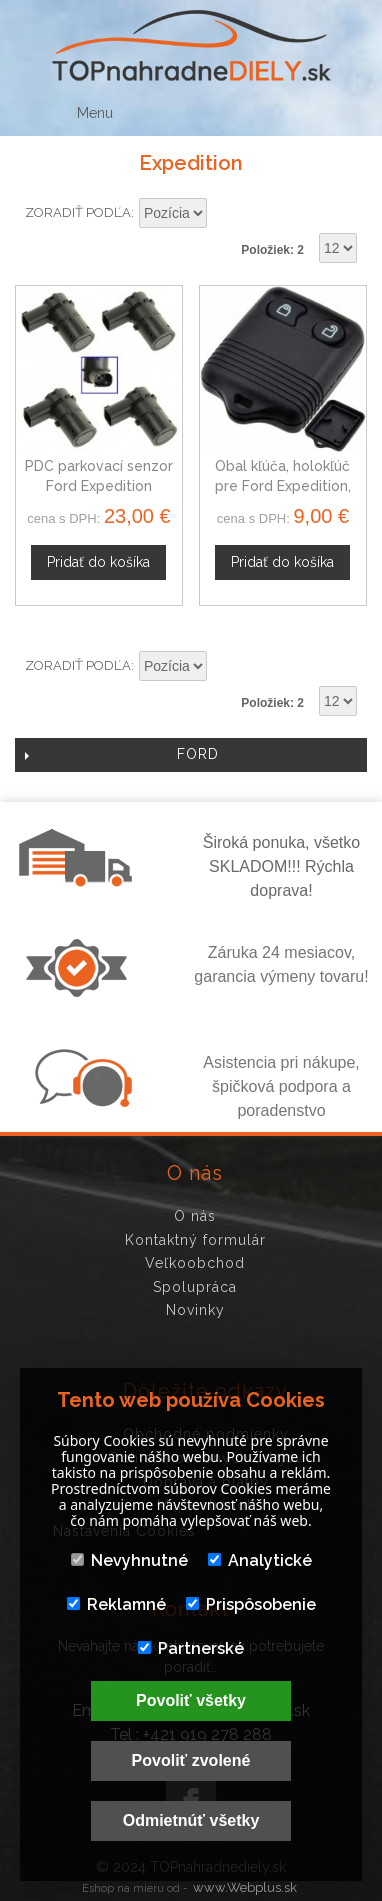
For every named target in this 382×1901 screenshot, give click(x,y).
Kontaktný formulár (195, 1240)
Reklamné (116, 1604)
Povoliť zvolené (191, 1760)
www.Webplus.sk (245, 1887)
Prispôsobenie (251, 1604)
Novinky (195, 1310)
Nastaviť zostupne (225, 214)
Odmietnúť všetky (191, 1820)
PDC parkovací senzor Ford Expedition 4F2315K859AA (99, 485)
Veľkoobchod (195, 1263)
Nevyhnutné (129, 1560)
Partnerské (191, 1648)
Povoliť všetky (191, 1700)
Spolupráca (195, 1287)
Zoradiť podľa (78, 212)
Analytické (260, 1560)
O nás (195, 1216)
